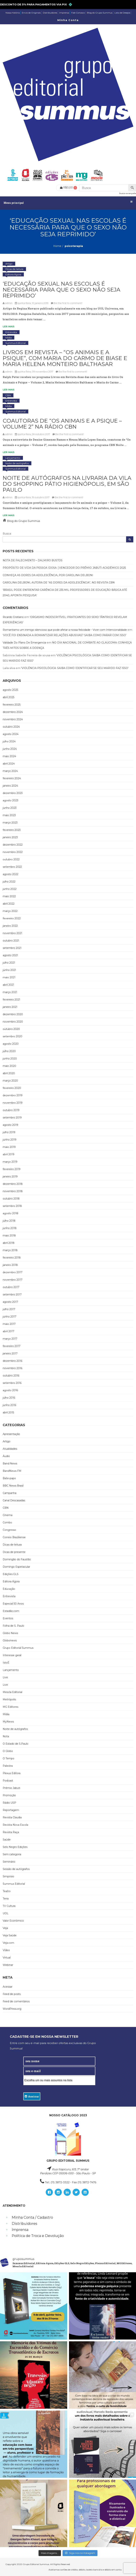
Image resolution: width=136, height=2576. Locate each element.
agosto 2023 (10, 800)
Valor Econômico (13, 1920)
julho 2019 (9, 1132)
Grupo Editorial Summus (18, 1647)
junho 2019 (9, 1139)
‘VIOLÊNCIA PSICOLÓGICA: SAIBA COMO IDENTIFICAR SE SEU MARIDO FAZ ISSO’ (74, 668)
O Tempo (8, 1758)
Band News (10, 1463)
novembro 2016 (12, 1368)
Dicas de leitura (14, 269)
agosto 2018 (10, 1213)
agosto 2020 (11, 1043)
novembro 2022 (13, 852)
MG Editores (10, 1706)
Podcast (8, 1780)
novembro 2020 (13, 1021)
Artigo (9, 263)
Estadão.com (11, 1611)
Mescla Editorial (12, 1692)
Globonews (10, 1640)
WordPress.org (12, 2008)
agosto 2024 (10, 734)
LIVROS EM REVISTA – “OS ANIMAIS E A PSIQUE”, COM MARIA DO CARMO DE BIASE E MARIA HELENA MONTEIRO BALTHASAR (65, 358)
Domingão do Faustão (17, 1559)
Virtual (7, 1957)
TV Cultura (9, 1906)
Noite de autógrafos (17, 463)
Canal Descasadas (14, 1500)
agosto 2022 (10, 874)
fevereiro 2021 (11, 999)
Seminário (9, 1861)
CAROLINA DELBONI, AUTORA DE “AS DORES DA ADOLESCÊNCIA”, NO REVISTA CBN (59, 582)
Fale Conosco (78, 12)
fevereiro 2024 (12, 778)
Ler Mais (9, 326)
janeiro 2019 (10, 1176)
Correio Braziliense (14, 1537)
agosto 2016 (10, 1390)
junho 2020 (10, 1058)
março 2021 (10, 992)
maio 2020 (9, 1066)
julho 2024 (9, 741)
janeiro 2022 (10, 925)
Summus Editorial (15, 343)
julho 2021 (9, 962)
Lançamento (12, 457)
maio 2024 (9, 756)
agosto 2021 (10, 955)
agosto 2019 (10, 1125)
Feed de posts (12, 1994)
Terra (6, 1898)
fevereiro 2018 (12, 1257)
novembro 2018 (13, 1191)
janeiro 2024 (10, 785)
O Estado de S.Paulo (15, 1743)
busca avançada (127, 193)
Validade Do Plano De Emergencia (24, 642)
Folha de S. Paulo (13, 1625)
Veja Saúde (9, 1935)
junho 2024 (10, 748)
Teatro (7, 1891)
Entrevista (11, 332)
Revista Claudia (12, 1817)
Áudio (6, 1456)
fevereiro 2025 (11, 704)
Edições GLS (10, 1574)
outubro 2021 (11, 940)
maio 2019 (9, 1147)
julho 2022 (9, 881)
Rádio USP (9, 1802)
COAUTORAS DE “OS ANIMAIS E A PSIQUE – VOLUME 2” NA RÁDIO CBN (62, 423)
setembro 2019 (12, 1117)
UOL (5, 1913)
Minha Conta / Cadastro (32, 2217)
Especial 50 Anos (13, 1603)
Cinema (7, 1515)
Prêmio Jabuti (11, 1788)
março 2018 (10, 1250)
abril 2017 (8, 1331)
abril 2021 (8, 984)
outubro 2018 (11, 1198)
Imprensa (64, 12)
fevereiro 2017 (11, 1346)
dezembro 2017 (12, 1272)
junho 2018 (9, 1228)
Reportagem (11, 1810)
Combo (7, 1522)
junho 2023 (9, 807)
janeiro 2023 (10, 837)
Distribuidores (50, 12)
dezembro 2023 (13, 793)
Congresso (9, 1530)
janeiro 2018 (10, 1265)
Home (57, 246)
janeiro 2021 (10, 1007)
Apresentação (11, 1434)
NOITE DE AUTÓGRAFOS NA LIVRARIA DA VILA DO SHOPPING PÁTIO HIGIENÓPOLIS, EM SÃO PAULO (67, 484)
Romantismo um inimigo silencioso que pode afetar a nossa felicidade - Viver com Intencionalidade (65, 629)
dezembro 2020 (13, 1014)
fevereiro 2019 (11, 1169)
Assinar (32, 2096)
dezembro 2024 (13, 712)
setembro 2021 (12, 948)
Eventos (8, 1618)
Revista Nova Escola (15, 1824)
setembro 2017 (12, 1294)
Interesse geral (12, 1655)
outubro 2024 (11, 726)
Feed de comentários (16, 2001)
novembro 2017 (12, 1279)
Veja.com (8, 1942)
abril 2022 (9, 903)
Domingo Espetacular (16, 1566)
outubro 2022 (11, 859)
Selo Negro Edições (15, 1847)
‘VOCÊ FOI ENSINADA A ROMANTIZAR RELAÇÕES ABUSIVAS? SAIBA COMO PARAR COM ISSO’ (64, 635)
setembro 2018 (12, 1206)
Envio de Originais (31, 12)
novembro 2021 (12, 933)
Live (5, 1677)
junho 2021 (9, 970)
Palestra (8, 1765)
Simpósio (8, 1876)
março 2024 (10, 771)
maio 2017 (9, 1324)
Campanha (9, 1493)
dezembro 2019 (12, 1095)
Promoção (9, 1795)
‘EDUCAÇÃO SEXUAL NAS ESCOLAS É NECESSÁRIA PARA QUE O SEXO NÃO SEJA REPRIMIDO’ (61, 289)
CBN (8, 395)
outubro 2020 (11, 1029)
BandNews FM (12, 1471)
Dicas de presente (14, 1552)
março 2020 (10, 1080)
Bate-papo (9, 1478)
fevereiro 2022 (12, 918)
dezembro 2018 (13, 1183)
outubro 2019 (11, 1110)
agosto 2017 (10, 1301)
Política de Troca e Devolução (38, 2236)
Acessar (7, 1986)
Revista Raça (11, 1832)
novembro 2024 (13, 719)
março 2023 (10, 822)
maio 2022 (9, 896)
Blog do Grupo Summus (99, 12)
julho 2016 (9, 1397)
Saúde (7, 1839)
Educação (9, 1588)
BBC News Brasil (13, 1485)
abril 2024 (9, 763)
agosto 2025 (10, 689)
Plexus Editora (11, 1773)
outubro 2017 (11, 1287)
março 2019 (10, 1161)
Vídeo (6, 1950)
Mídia (8, 337)
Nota (6, 1736)
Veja (5, 1928)
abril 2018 (9, 1242)
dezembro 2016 (12, 1360)
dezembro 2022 (13, 844)
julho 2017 (9, 1309)
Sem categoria (12, 1854)
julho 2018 (9, 1220)
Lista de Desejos (122, 12)
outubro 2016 (11, 1375)
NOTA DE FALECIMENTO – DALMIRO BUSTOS (32, 560)
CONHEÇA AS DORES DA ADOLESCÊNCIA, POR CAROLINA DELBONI (48, 575)
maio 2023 (9, 815)
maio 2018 (9, 1235)
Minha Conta (68, 20)
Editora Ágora (13, 274)
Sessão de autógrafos (16, 1869)
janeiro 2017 (10, 1353)
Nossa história (13, 12)
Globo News (10, 1633)
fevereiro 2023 (12, 830)
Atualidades (10, 1448)
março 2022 (10, 911)
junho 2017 (9, 1316)
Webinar (8, 1965)
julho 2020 (9, 1051)
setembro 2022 (12, 866)
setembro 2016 (12, 1383)
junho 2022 (9, 889)
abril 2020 (9, 1073)
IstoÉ (6, 1662)
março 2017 (10, 1338)
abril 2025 (8, 697)
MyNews (8, 1721)
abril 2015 (8, 1412)
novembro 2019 (12, 1102)
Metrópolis (9, 1699)
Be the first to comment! (68, 303)
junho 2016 (9, 1405)
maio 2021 (9, 977)
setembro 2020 (12, 1036)
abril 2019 (8, 1154)
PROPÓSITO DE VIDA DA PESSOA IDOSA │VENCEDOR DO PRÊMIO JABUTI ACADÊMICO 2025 (64, 567)
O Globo (8, 1751)
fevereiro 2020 (12, 1088)
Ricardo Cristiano (13, 617)
